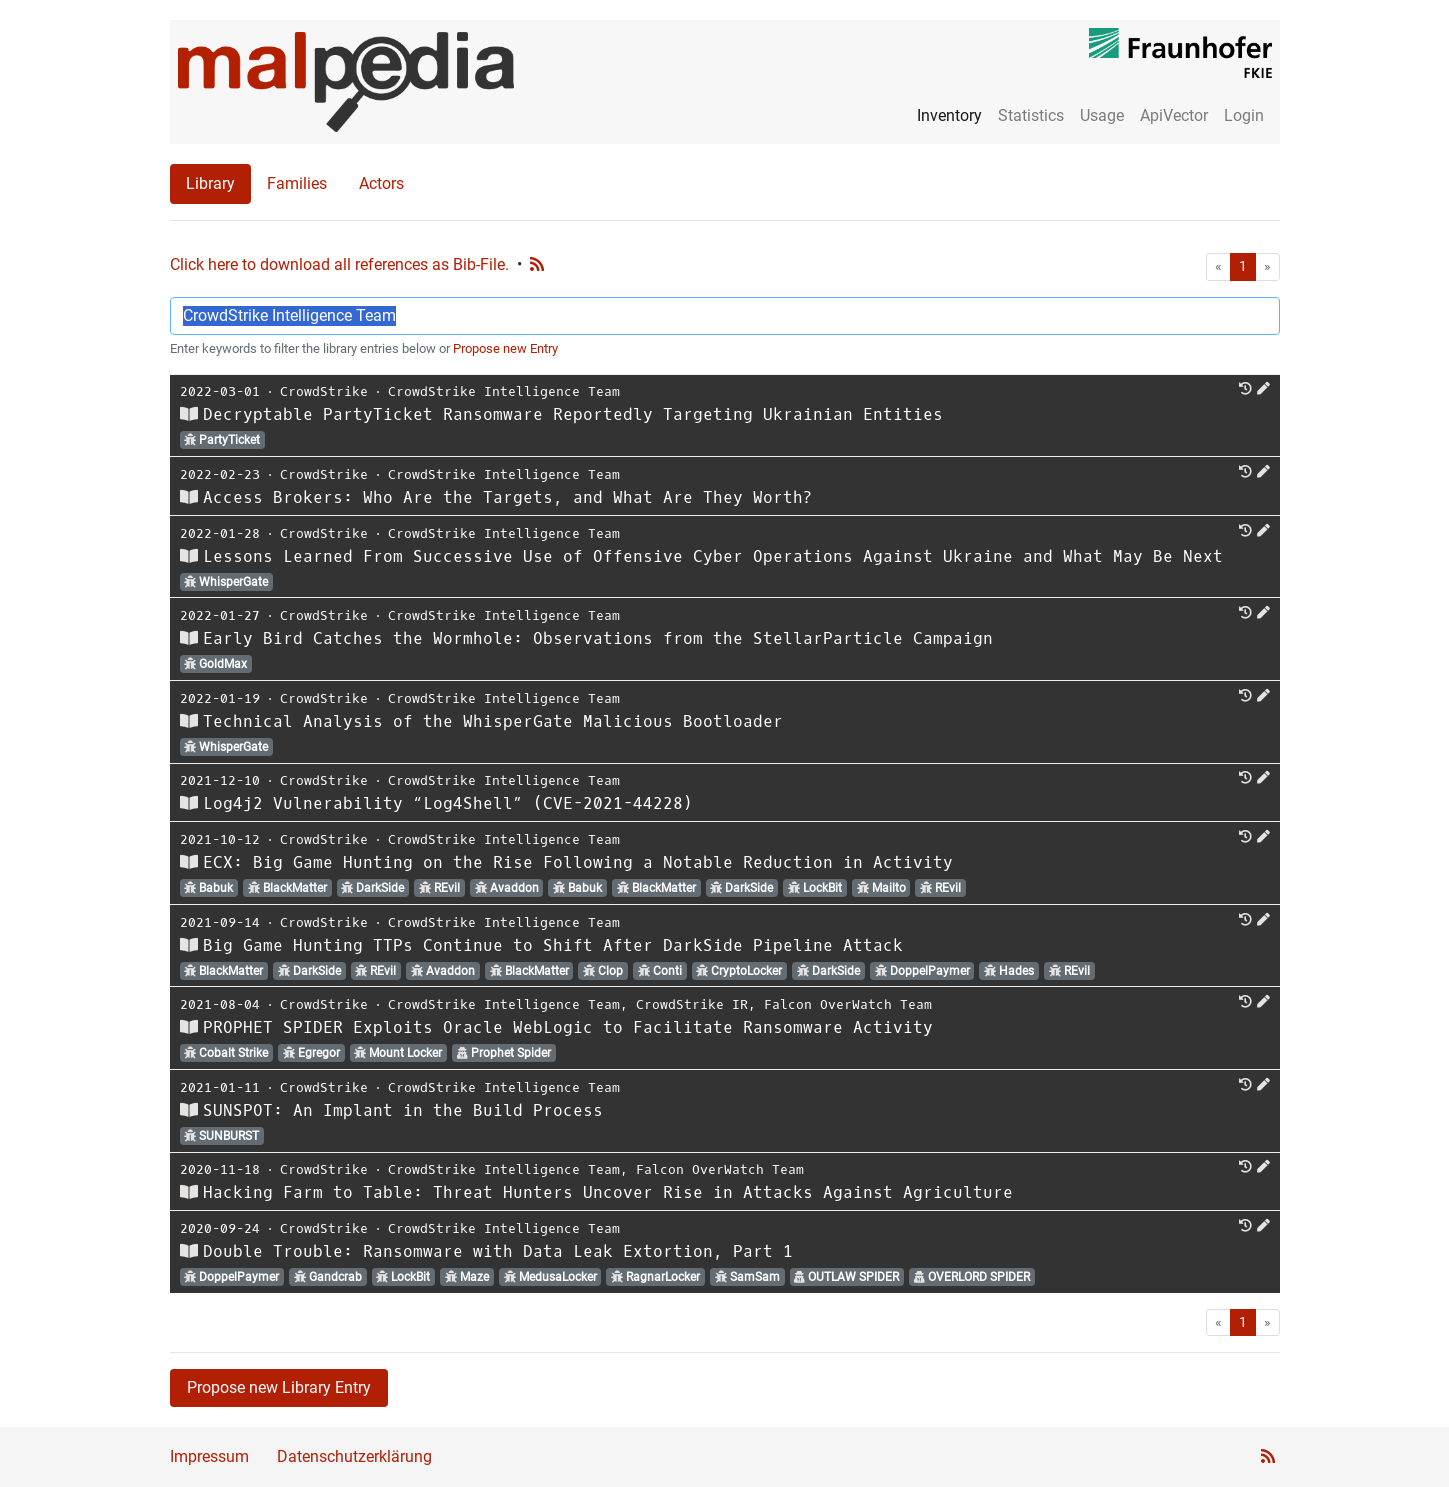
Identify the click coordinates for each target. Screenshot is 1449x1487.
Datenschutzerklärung (354, 1456)
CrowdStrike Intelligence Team (504, 391)
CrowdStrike (324, 391)
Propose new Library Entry (279, 1387)
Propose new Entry (505, 348)
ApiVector (1174, 115)
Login (1244, 115)
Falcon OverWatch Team (848, 1004)
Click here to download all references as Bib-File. (339, 264)
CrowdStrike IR (692, 1004)
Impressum (209, 1456)
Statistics (1031, 115)
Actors (381, 183)
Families (297, 183)
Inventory (949, 115)
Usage (1102, 115)
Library (210, 183)
